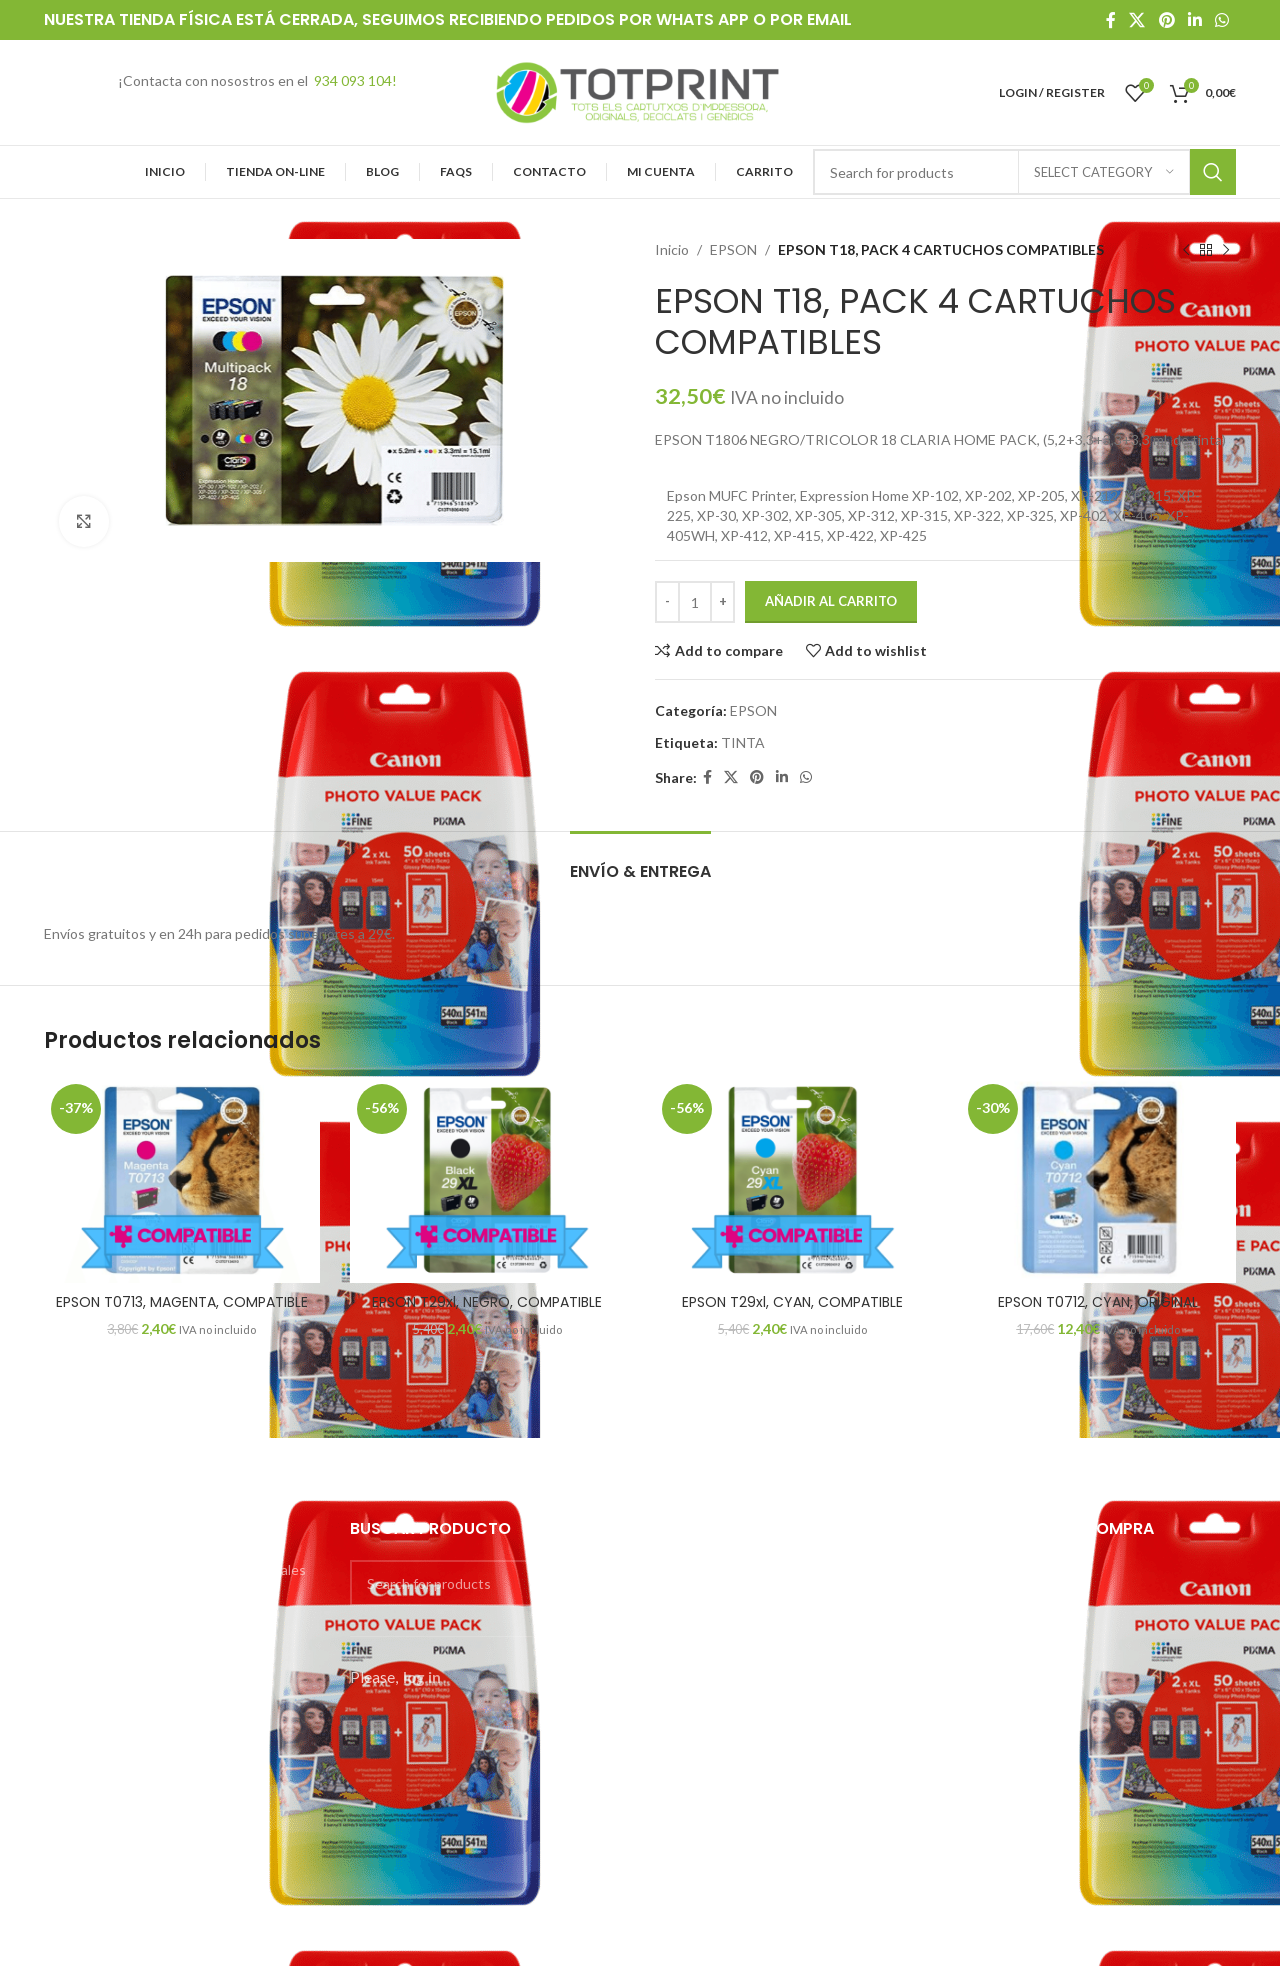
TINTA (743, 742)
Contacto (74, 1846)
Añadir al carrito (831, 601)
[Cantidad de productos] (695, 602)
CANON (681, 1603)
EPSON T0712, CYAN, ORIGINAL (1098, 1302)
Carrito (66, 1915)
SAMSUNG (689, 1710)
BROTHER (688, 1567)
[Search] (488, 1583)
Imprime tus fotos (100, 1639)
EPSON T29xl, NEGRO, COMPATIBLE (487, 1302)
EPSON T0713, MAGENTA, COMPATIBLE (182, 1302)
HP (664, 1674)
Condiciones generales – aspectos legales (175, 1569)
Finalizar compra (93, 1881)
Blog (58, 1812)
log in (422, 1677)
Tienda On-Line (93, 1742)
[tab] (640, 861)
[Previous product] (1186, 250)
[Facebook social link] (1110, 20)
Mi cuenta (75, 1777)
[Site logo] (640, 90)
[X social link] (1137, 20)
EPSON (733, 249)
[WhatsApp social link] (1222, 20)
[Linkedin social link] (1194, 20)
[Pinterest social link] (1166, 20)
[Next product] (1226, 250)
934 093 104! (355, 80)
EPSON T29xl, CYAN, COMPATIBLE (792, 1302)
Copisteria (76, 1604)
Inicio (672, 249)
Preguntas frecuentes (113, 1673)
